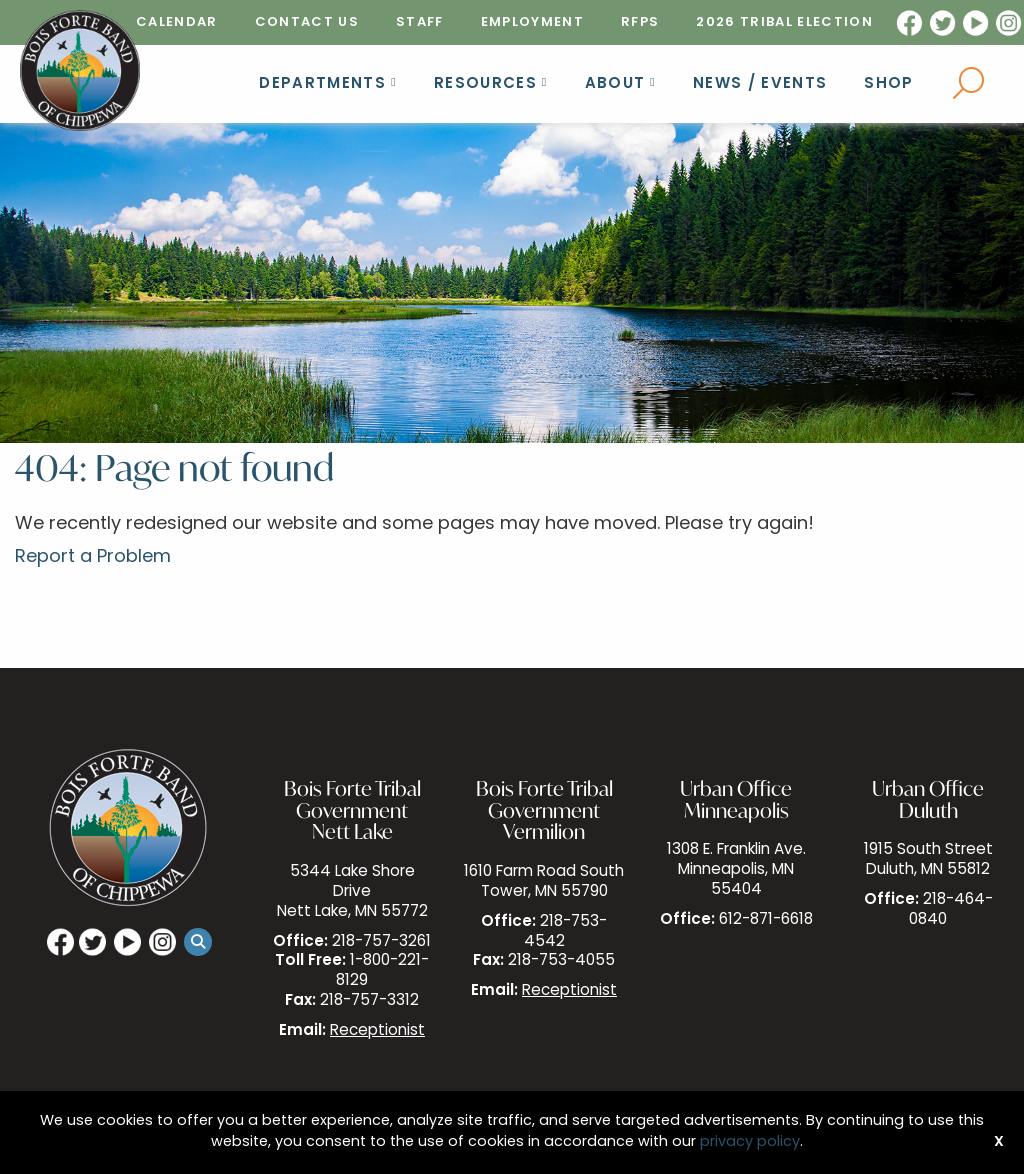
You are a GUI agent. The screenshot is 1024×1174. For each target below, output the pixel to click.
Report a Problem (93, 557)
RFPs (640, 22)
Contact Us (307, 22)
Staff (420, 22)
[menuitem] (177, 22)
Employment (532, 22)
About (615, 84)
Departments (322, 84)
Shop (888, 84)
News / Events (760, 84)
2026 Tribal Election (784, 22)
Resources (485, 84)
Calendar (177, 22)
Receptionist (377, 1031)
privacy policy (750, 1142)
